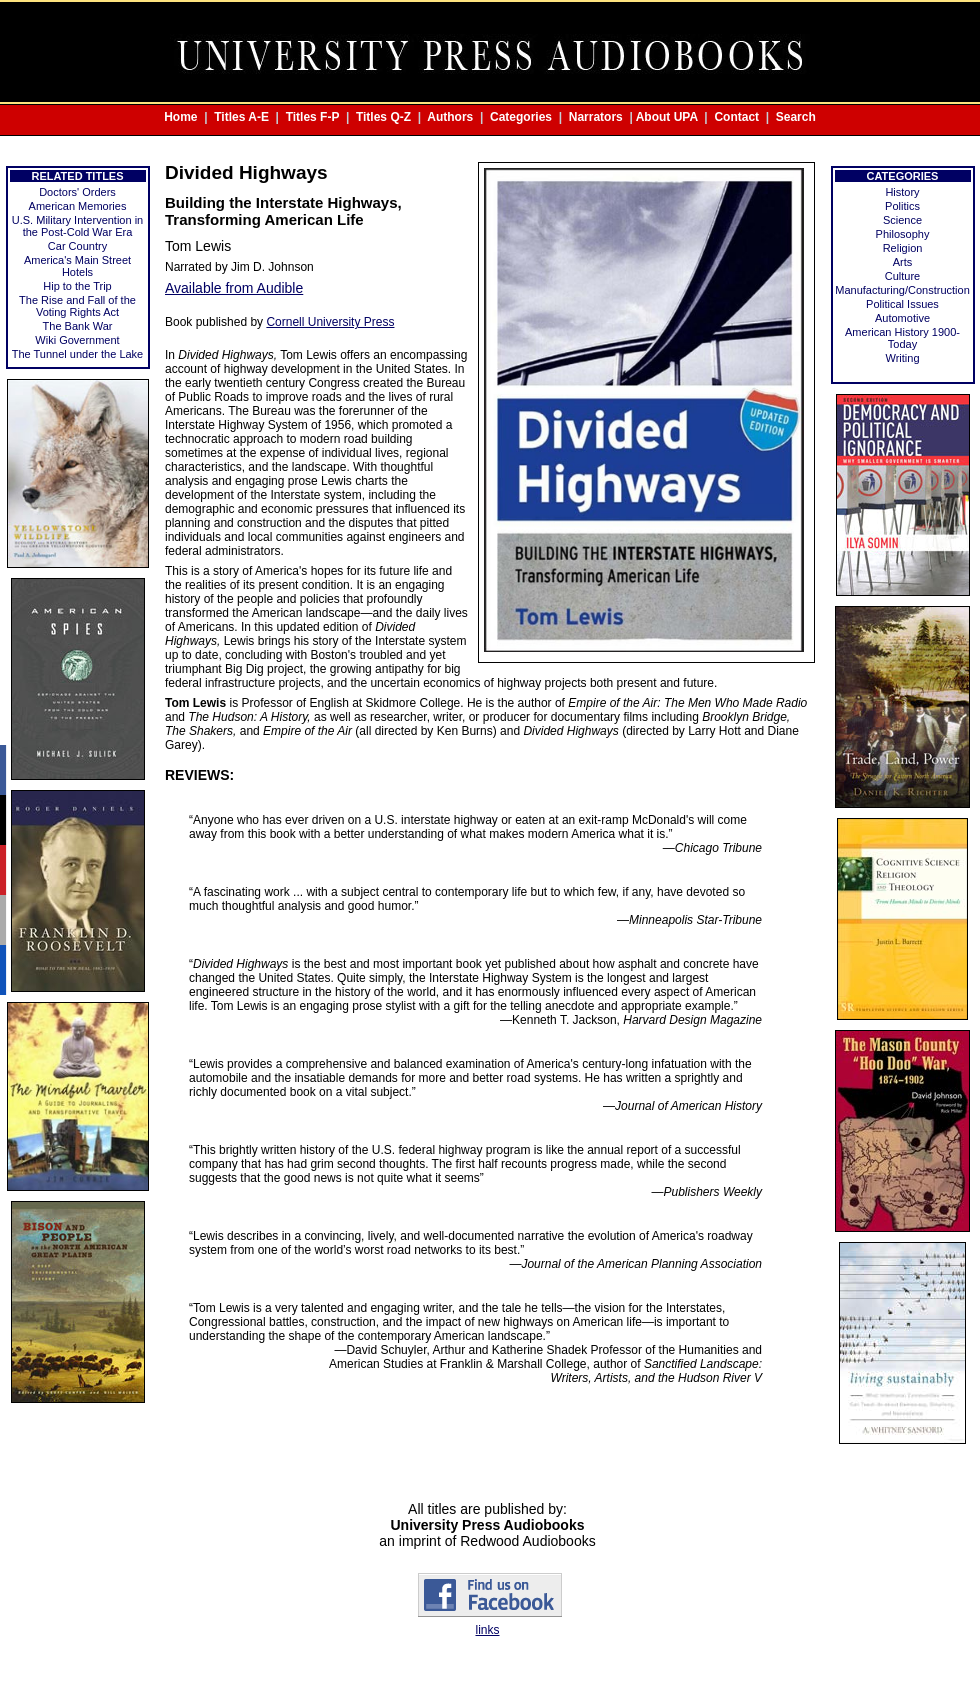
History (902, 192)
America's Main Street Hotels (77, 266)
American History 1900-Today (902, 338)
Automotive (902, 318)
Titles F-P (313, 117)
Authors (450, 117)
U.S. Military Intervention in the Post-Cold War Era (77, 226)
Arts (903, 262)
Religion (903, 248)
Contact (736, 117)
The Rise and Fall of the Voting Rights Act (77, 306)
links (487, 1630)
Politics (902, 206)
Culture (902, 276)
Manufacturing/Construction (902, 290)
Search (796, 117)
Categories (521, 117)
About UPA (667, 117)
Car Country (77, 246)
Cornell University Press (330, 322)
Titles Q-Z (383, 117)
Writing (902, 358)
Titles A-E (241, 117)
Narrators (596, 117)
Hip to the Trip (77, 286)
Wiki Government (77, 340)
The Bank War (78, 326)
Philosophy (903, 234)
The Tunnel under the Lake (77, 354)
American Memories (78, 206)
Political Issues (902, 304)
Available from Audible (234, 288)
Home (180, 117)
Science (902, 220)
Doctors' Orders (77, 192)
